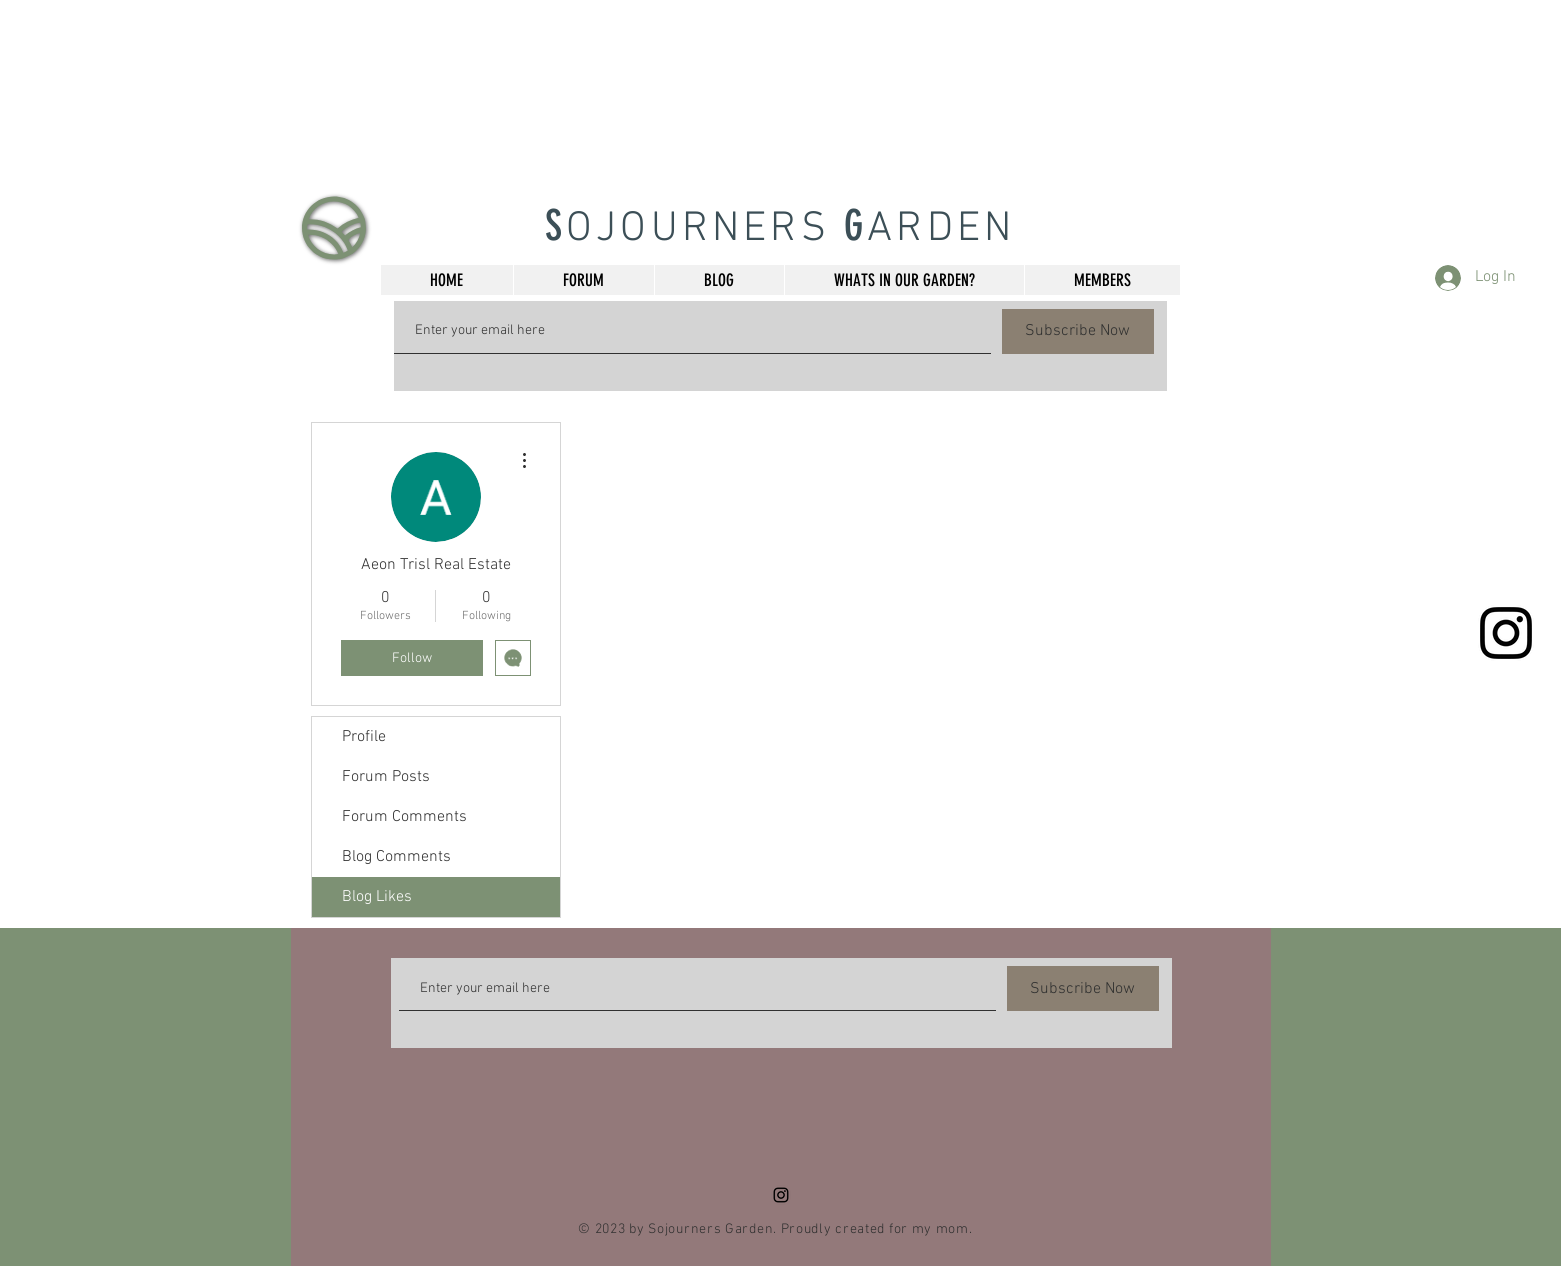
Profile (364, 737)
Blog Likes (377, 897)
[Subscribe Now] (1078, 331)
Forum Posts (386, 777)
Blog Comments (396, 857)
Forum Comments (404, 817)
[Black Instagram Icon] (1506, 633)
